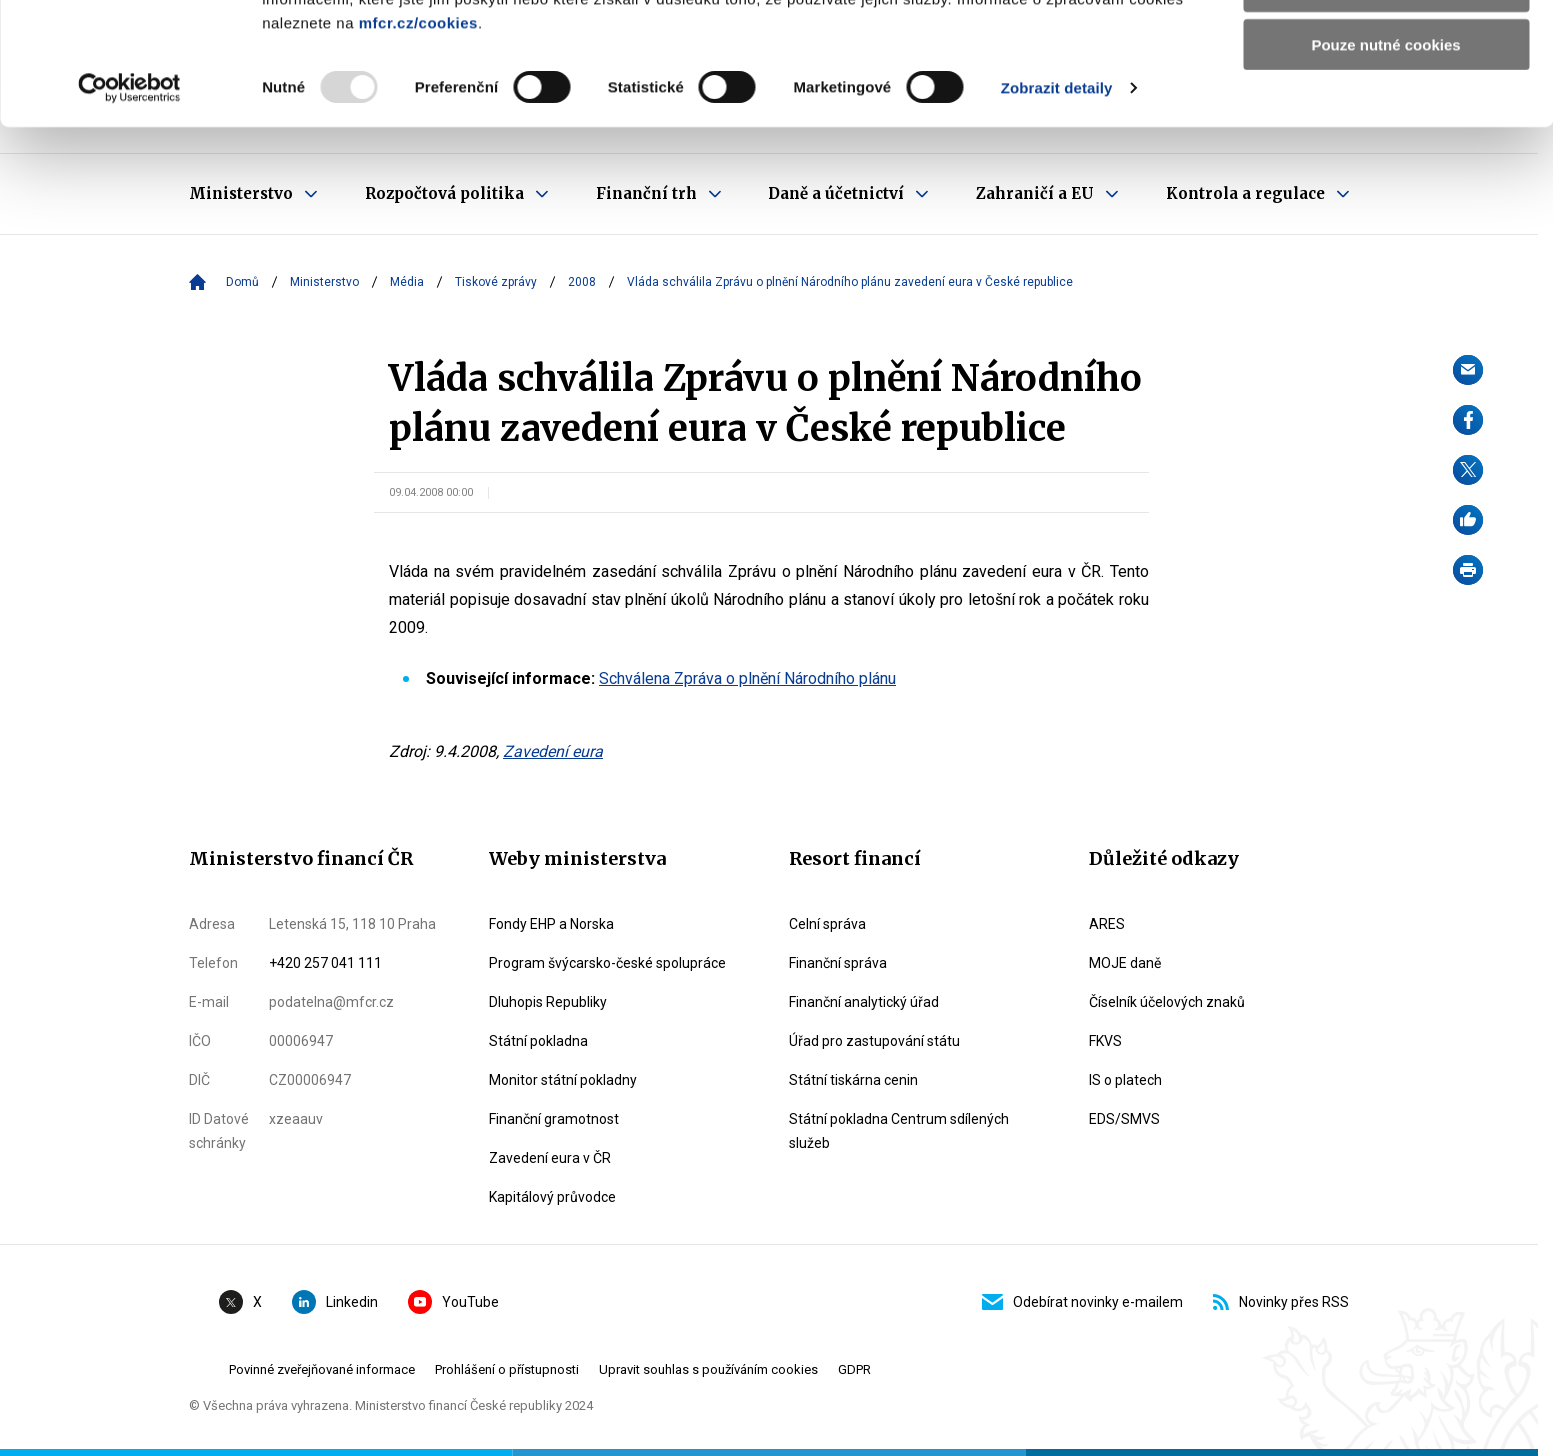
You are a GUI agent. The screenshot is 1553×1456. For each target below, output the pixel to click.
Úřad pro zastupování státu (874, 1041)
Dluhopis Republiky (548, 1002)
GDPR (854, 1369)
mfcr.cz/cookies (418, 144)
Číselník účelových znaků (1167, 1002)
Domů (242, 282)
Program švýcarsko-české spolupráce (607, 963)
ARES (1107, 924)
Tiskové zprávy (496, 282)
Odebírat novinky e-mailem (1082, 1302)
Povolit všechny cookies (1386, 49)
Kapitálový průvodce (552, 1197)
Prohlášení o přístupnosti (507, 1369)
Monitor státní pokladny (563, 1080)
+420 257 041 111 (325, 963)
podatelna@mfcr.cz (331, 1002)
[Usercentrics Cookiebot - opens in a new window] (129, 210)
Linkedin (335, 1302)
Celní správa (827, 924)
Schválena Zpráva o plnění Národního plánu (747, 678)
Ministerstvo (324, 282)
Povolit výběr (1386, 108)
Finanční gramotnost (554, 1119)
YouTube (453, 1302)
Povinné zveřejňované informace (322, 1369)
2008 (582, 282)
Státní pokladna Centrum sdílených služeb (899, 1131)
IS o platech (1125, 1080)
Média (407, 282)
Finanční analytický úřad (864, 1002)
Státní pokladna (538, 1041)
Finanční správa (838, 963)
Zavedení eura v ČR (550, 1158)
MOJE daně (1125, 963)
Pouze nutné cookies (1385, 166)
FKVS (1105, 1041)
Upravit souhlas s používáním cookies (708, 1369)
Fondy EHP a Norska (551, 924)
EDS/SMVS (1124, 1119)
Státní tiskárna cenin (853, 1080)
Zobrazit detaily (1057, 209)
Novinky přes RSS (1281, 1302)
